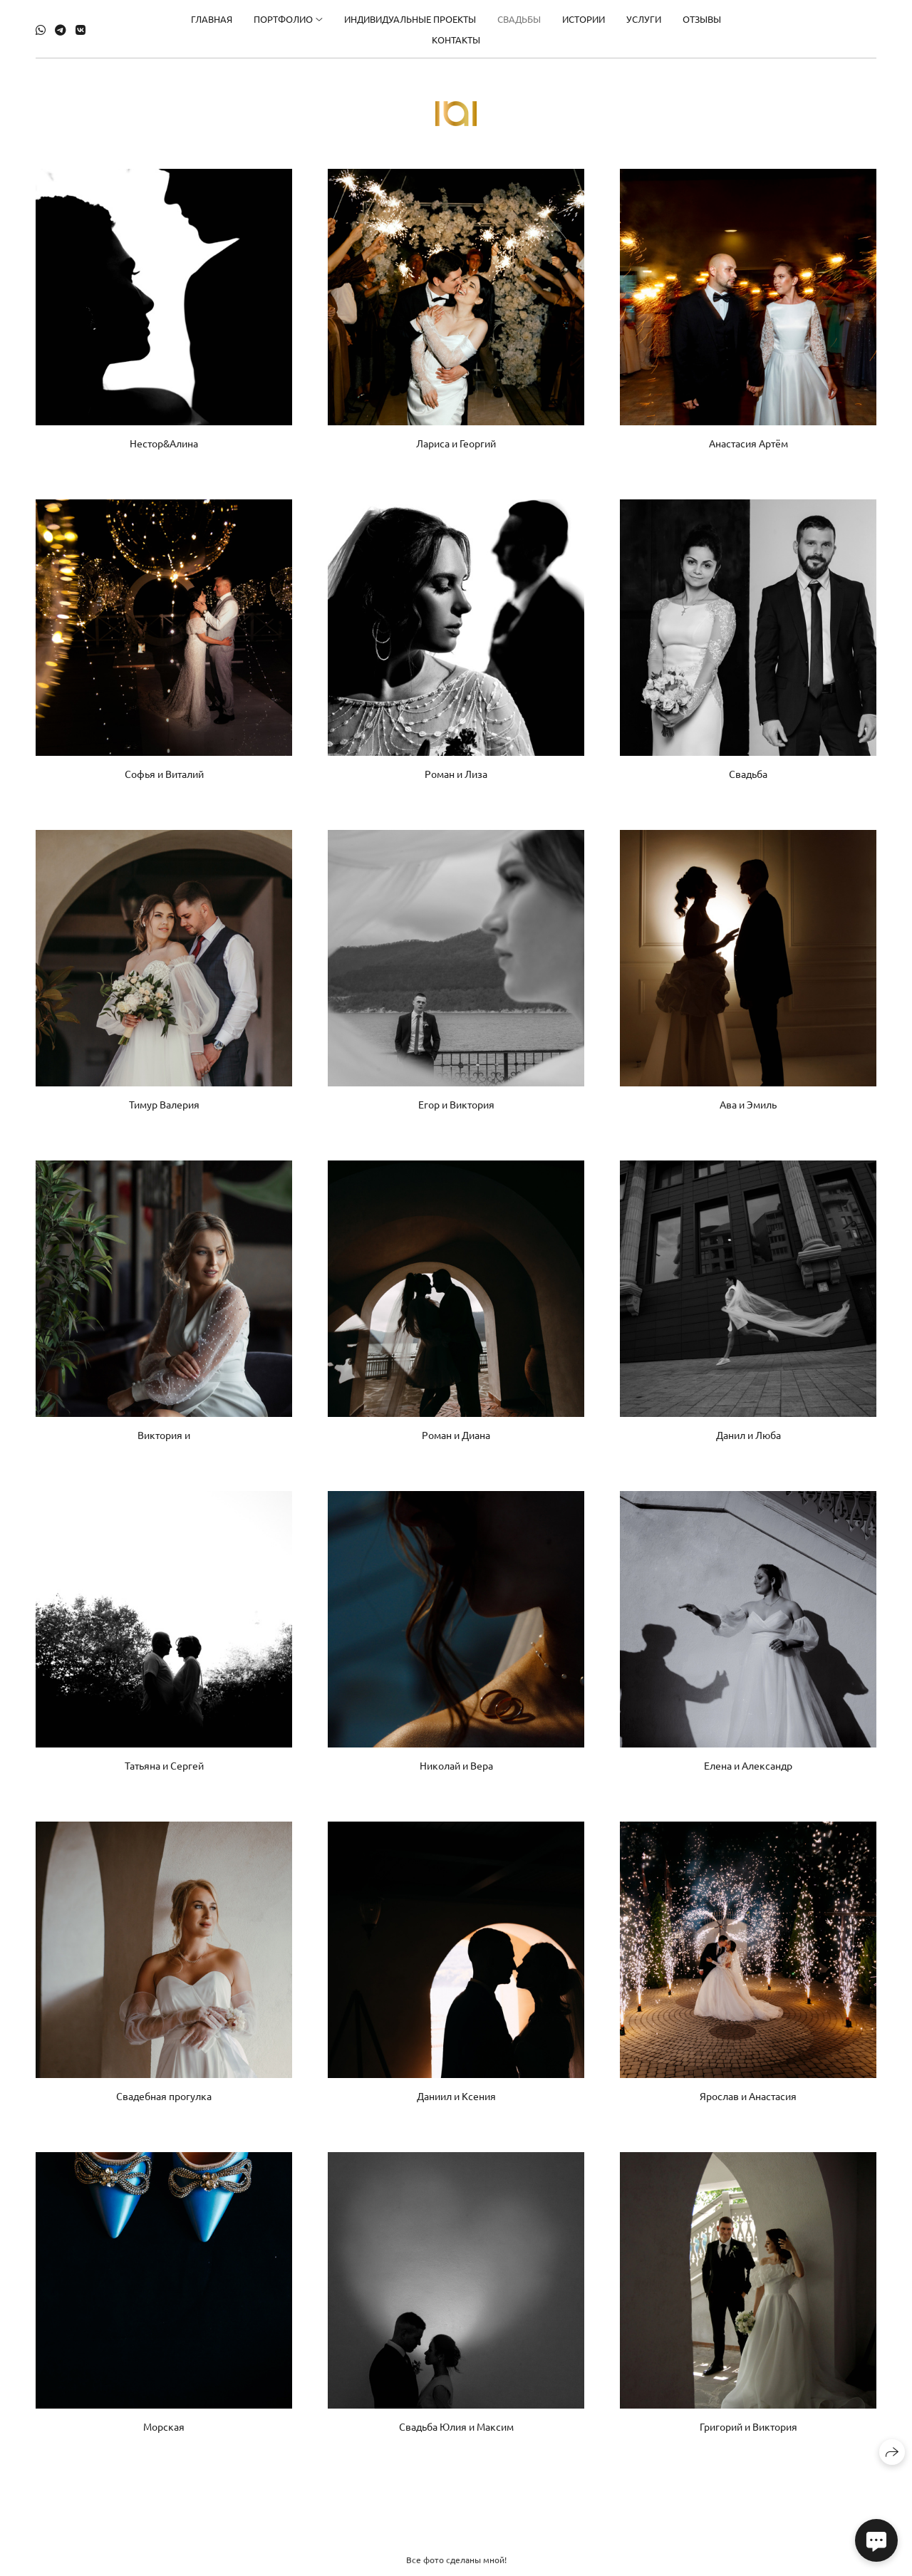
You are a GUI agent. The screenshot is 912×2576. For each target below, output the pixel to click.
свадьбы (519, 15)
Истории (583, 15)
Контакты (456, 36)
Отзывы (702, 15)
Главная (211, 15)
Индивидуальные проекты (410, 15)
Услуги (643, 15)
